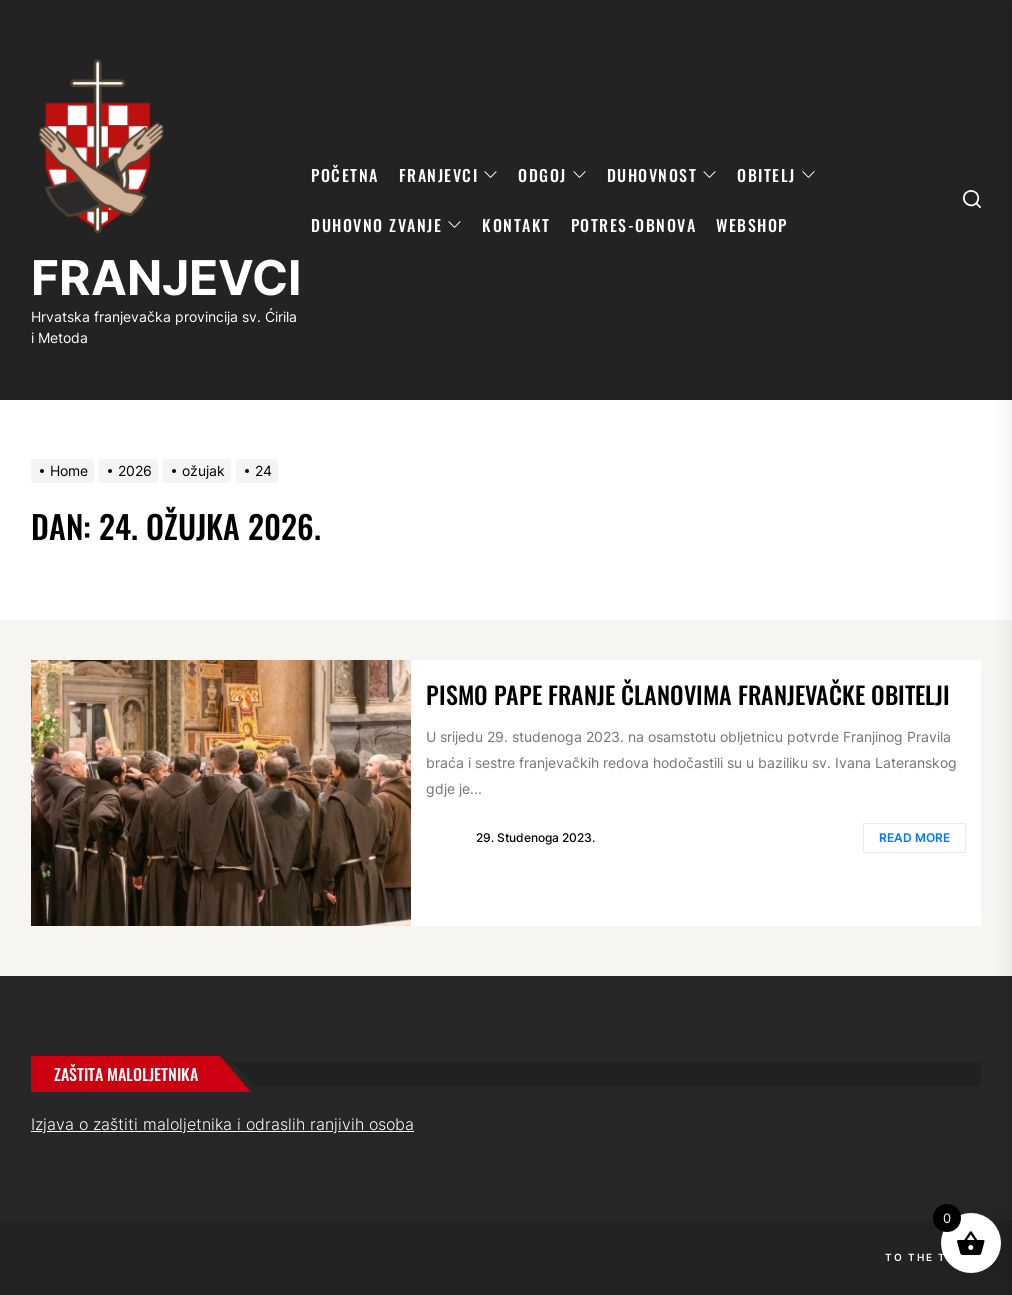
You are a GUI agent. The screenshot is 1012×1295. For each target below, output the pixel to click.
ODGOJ (552, 175)
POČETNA (345, 175)
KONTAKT (516, 225)
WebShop (752, 225)
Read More (914, 837)
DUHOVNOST (662, 175)
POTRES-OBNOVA (634, 225)
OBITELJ (776, 175)
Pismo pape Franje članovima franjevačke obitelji (688, 694)
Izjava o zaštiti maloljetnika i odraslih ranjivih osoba (222, 1124)
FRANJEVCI (166, 277)
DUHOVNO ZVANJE (386, 225)
